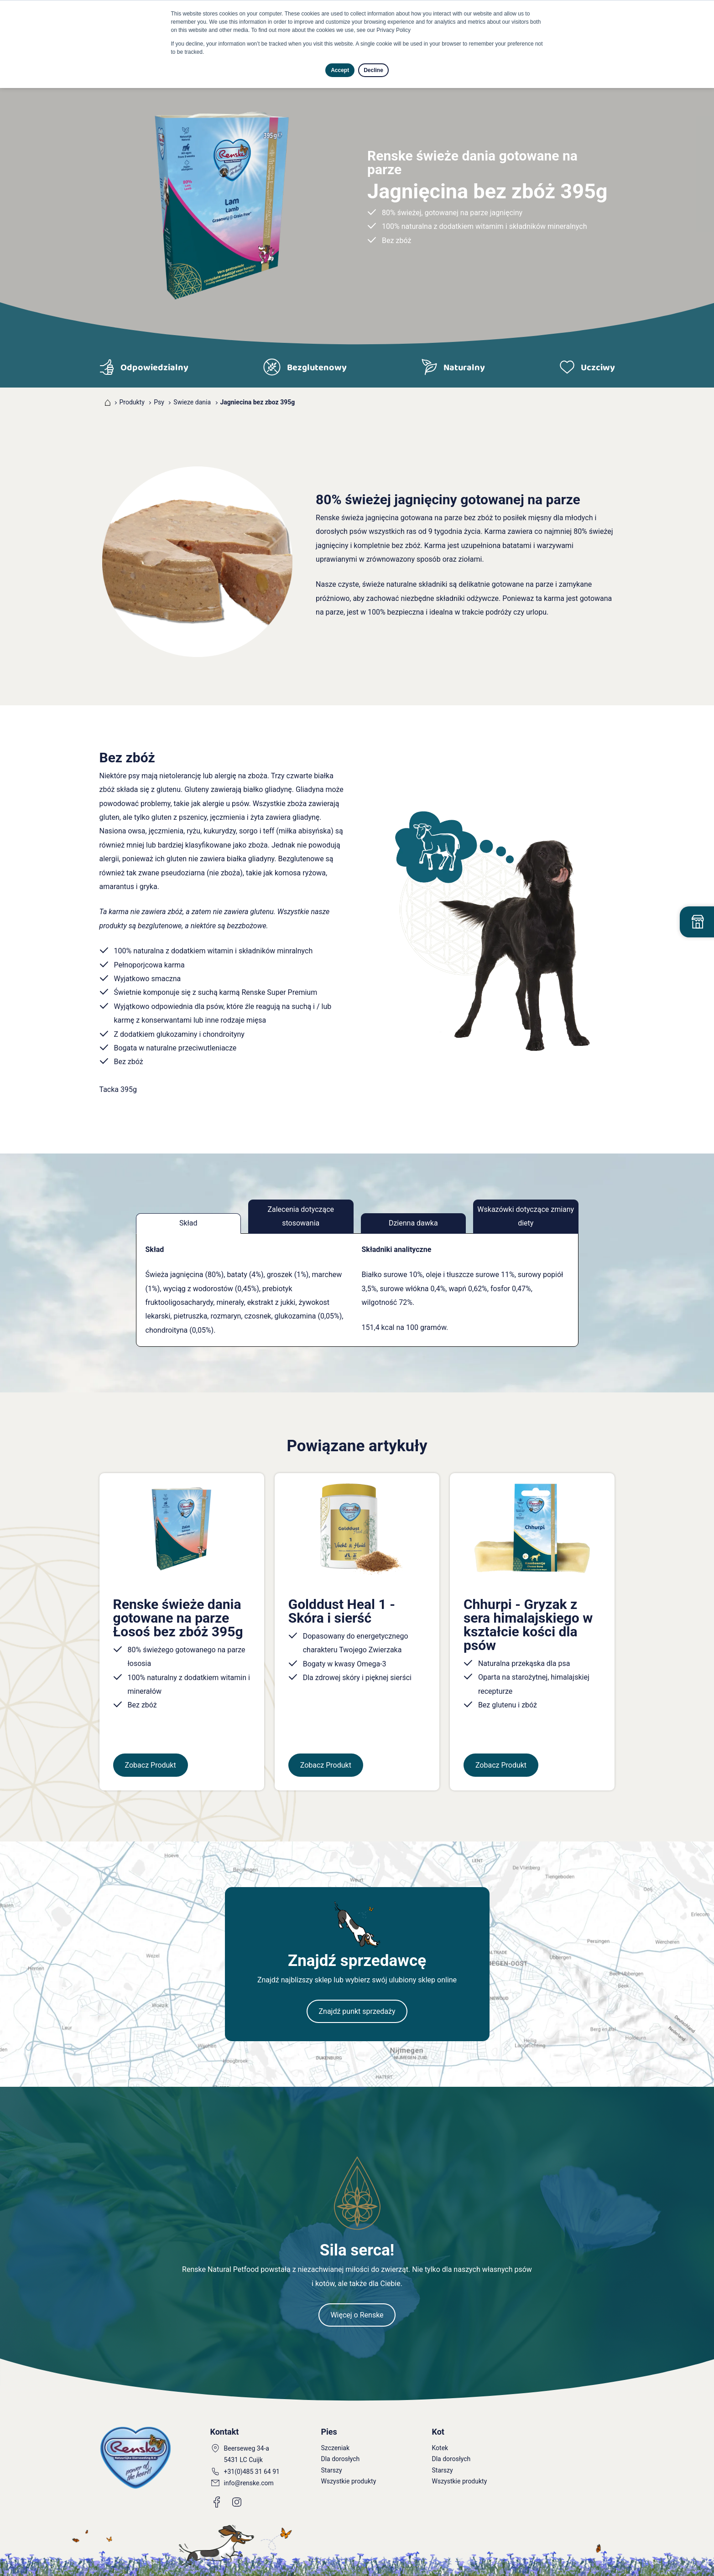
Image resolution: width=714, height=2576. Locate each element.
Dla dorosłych (340, 2458)
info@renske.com (249, 2483)
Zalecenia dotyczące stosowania (300, 1216)
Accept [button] (340, 70)
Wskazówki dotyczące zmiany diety (525, 1216)
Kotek (440, 2448)
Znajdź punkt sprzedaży (356, 2011)
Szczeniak (335, 2448)
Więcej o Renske (356, 2315)
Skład (188, 1223)
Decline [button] (373, 70)
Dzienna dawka (413, 1223)
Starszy (331, 2470)
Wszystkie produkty (348, 2481)
